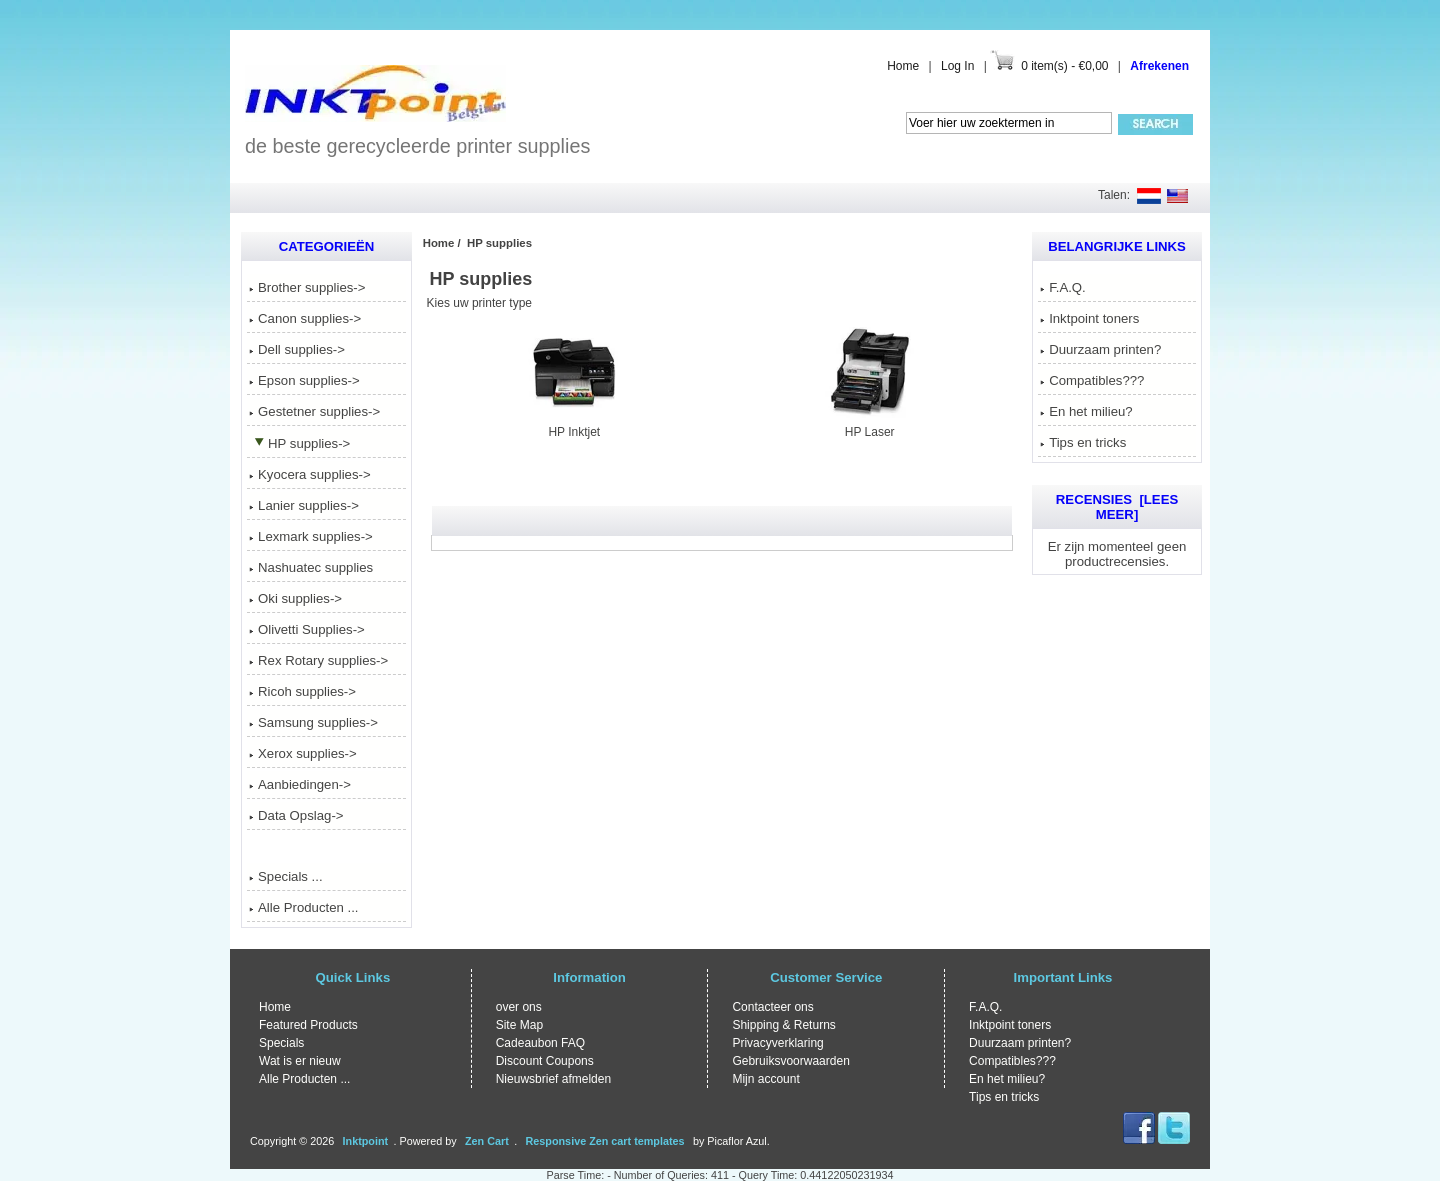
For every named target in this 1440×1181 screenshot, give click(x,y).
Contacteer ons (772, 1007)
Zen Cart (487, 1141)
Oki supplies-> (295, 598)
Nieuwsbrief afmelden (553, 1079)
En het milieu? (1086, 411)
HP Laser (870, 425)
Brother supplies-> (307, 287)
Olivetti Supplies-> (307, 629)
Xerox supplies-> (303, 753)
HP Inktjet (574, 425)
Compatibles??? (1092, 380)
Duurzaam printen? (1100, 349)
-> (299, 443)
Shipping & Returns (783, 1025)
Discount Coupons (545, 1061)
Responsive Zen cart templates (605, 1141)
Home (903, 66)
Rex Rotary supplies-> (318, 660)
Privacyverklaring (777, 1043)
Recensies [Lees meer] (1117, 507)
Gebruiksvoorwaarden (790, 1061)
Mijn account (765, 1079)
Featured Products (308, 1025)
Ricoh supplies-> (302, 691)
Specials (281, 1043)
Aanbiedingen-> (300, 784)
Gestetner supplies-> (314, 411)
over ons (519, 1007)
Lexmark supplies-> (311, 536)
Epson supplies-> (304, 380)
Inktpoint (366, 1141)
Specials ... (286, 876)
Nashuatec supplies (311, 567)
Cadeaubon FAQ (540, 1043)
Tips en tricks (1083, 442)
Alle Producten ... (303, 907)
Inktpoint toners (1089, 318)
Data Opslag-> (296, 815)
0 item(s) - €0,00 (1064, 66)
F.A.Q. (1063, 287)
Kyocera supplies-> (310, 474)
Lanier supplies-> (304, 505)
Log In (957, 66)
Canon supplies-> (305, 318)
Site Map (519, 1025)
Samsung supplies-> (313, 722)
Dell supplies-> (297, 349)
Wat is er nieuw (300, 1061)
